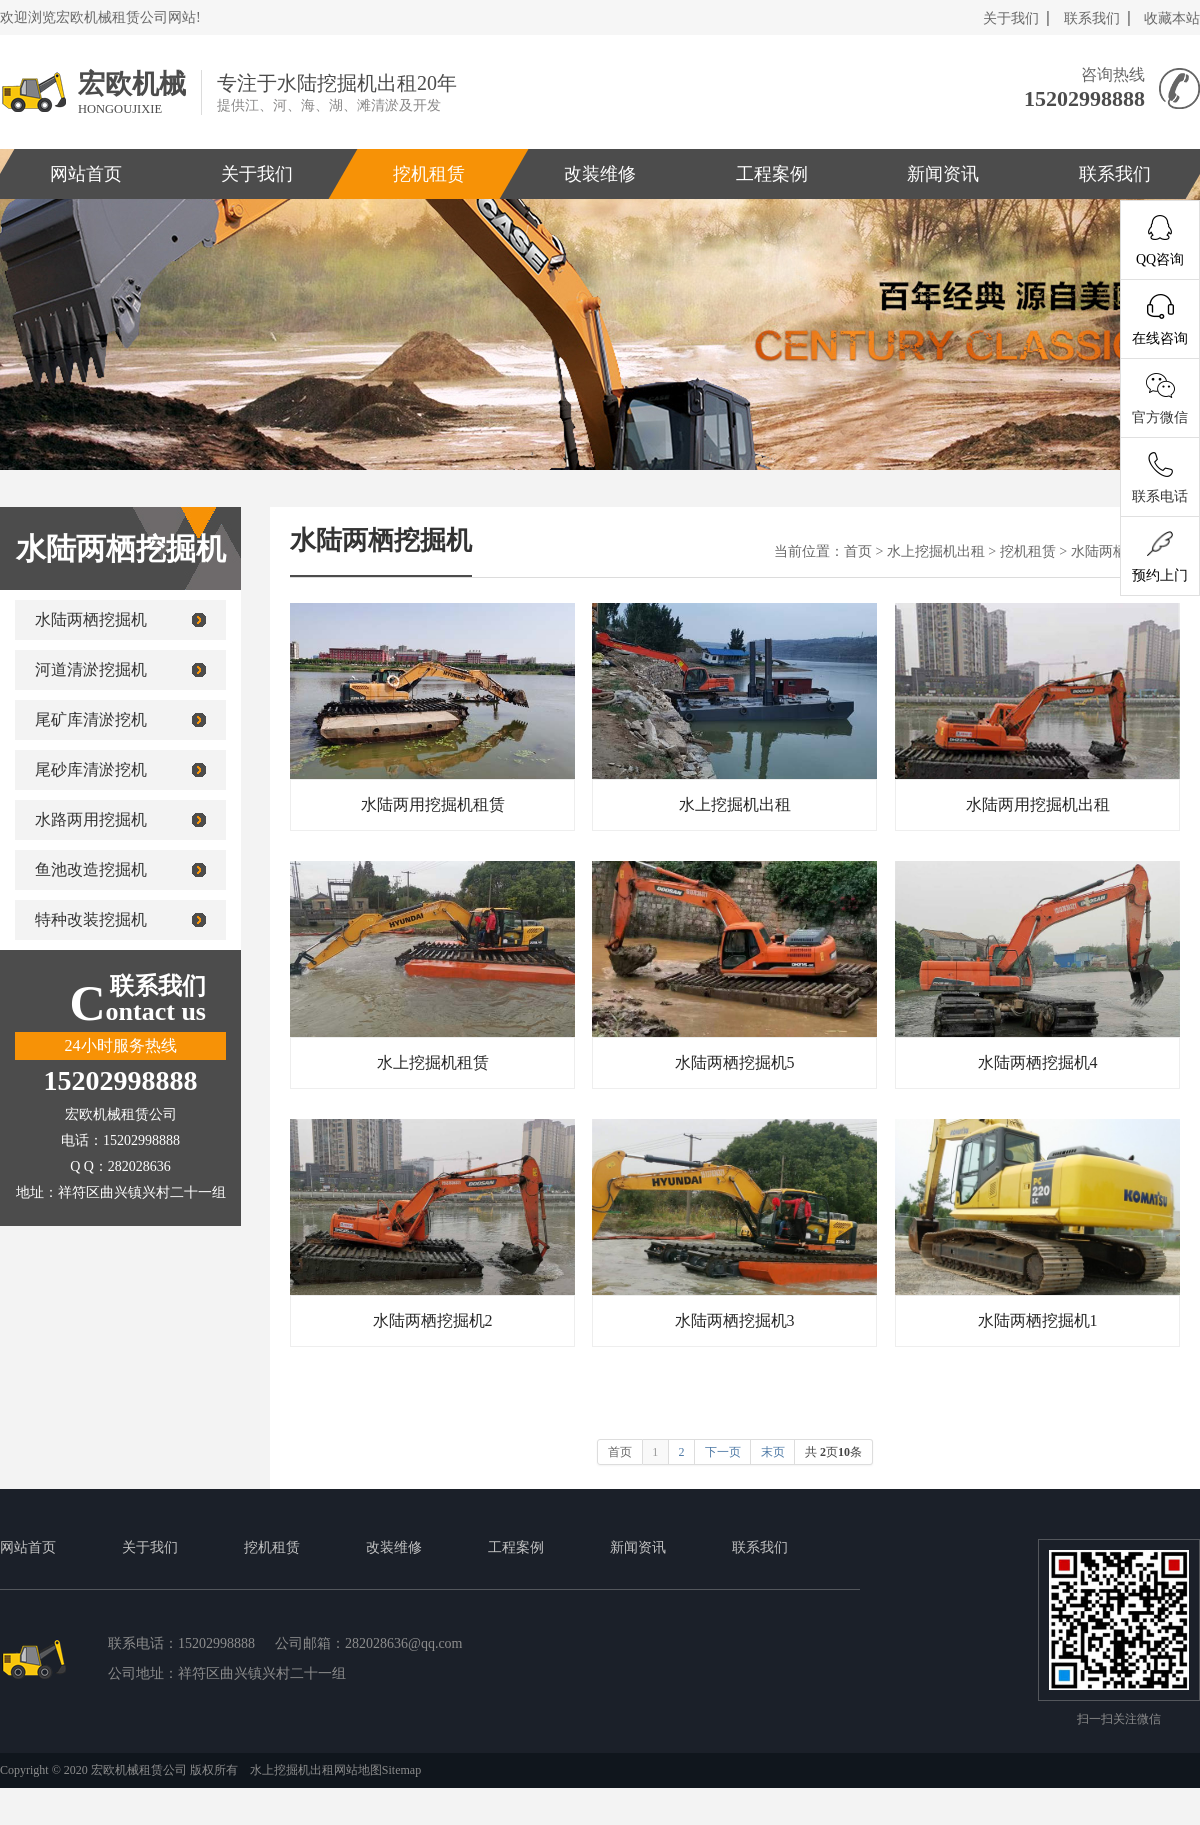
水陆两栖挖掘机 (91, 619)
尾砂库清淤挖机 (91, 769)
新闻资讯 (943, 174)
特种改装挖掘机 (91, 919)
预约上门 (1160, 557)
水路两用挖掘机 (91, 819)
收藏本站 (1172, 18)
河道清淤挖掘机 (91, 669)
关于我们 (1011, 18)
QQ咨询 (1160, 241)
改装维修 (600, 174)
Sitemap (401, 1770)
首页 (858, 551)
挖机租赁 (429, 174)
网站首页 (28, 1547)
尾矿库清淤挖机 (91, 719)
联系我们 (1092, 18)
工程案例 (771, 174)
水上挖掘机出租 (936, 551)
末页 (773, 1452)
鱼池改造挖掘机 (91, 869)
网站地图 (358, 1770)
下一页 (723, 1452)
